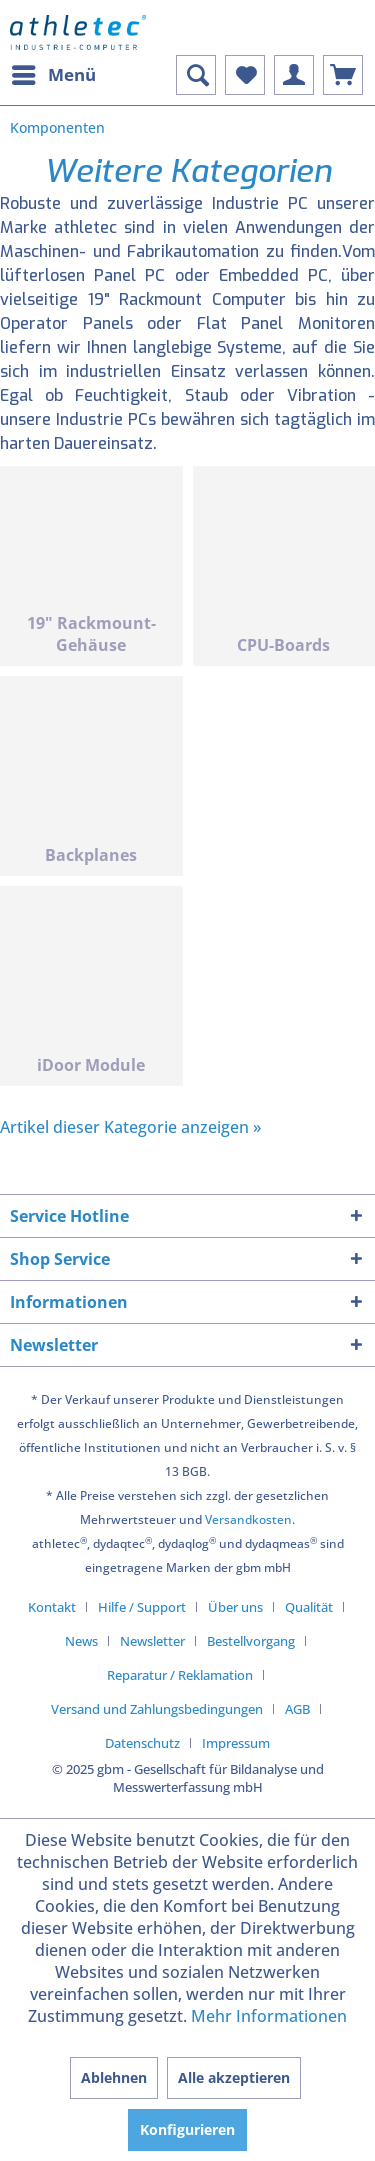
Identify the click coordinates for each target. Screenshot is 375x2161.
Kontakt (52, 1607)
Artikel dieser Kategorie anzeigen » (130, 1127)
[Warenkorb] (343, 75)
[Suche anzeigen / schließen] (196, 75)
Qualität (309, 1607)
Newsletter (152, 1641)
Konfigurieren (187, 2129)
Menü (54, 72)
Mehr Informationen (269, 2016)
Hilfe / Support (142, 1607)
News (81, 1641)
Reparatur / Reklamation (180, 1675)
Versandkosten (248, 1519)
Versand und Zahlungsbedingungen (157, 1709)
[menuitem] (53, 75)
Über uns (235, 1607)
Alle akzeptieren (234, 2077)
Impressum (236, 1743)
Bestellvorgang (251, 1641)
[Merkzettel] (245, 75)
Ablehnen (114, 2077)
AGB (297, 1709)
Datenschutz (142, 1743)
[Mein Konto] (294, 75)
